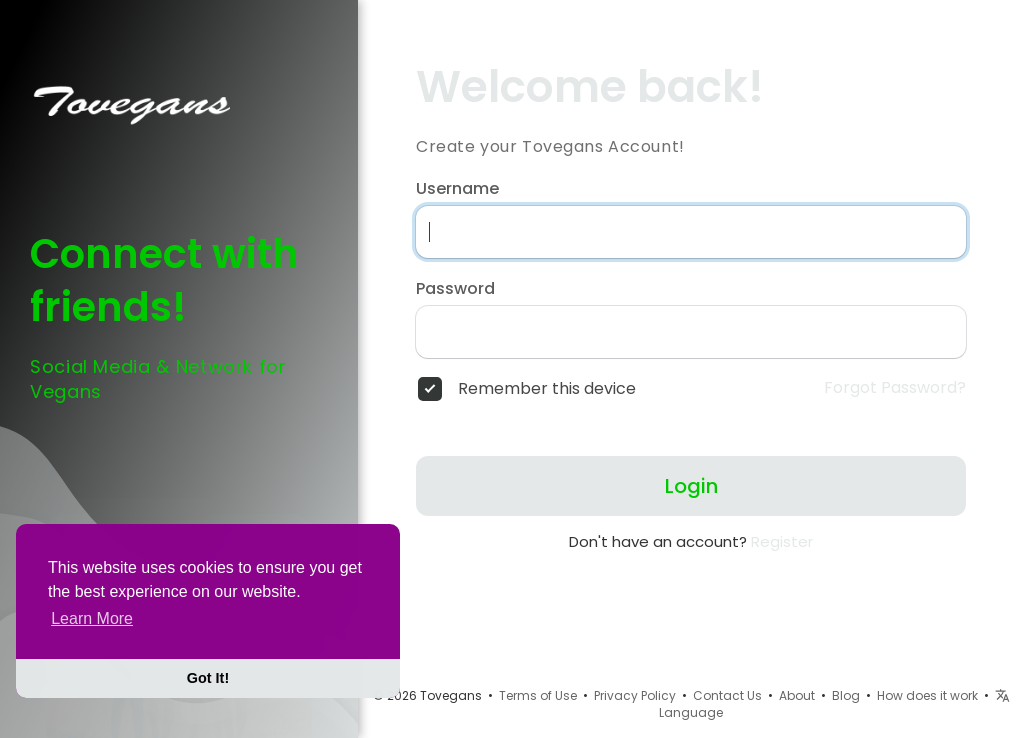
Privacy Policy (635, 695)
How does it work (927, 695)
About (797, 695)
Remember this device (547, 389)
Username (457, 189)
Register (782, 541)
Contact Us (727, 695)
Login (691, 486)
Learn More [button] (92, 618)
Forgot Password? (895, 388)
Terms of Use (538, 695)
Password (455, 289)
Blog (846, 695)
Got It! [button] (208, 678)
